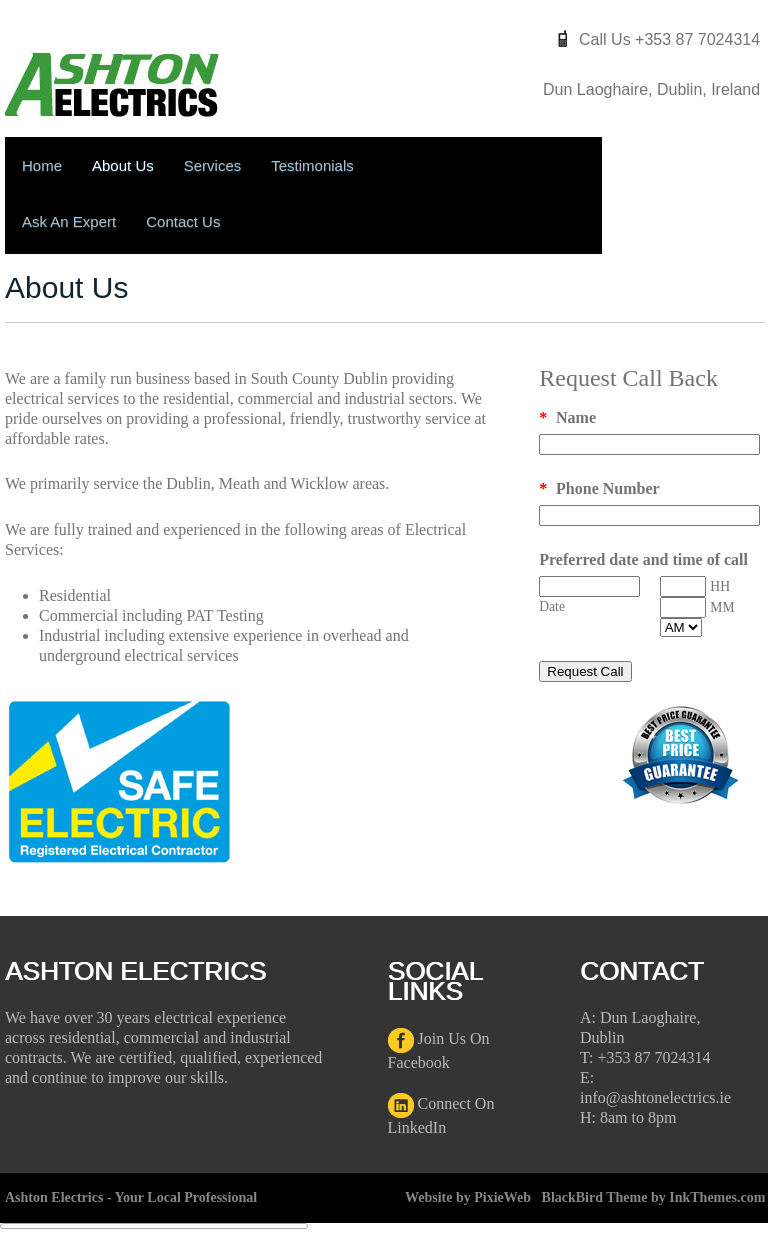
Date (552, 606)
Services (213, 165)
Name (567, 417)
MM (722, 607)
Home (42, 165)
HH (720, 586)
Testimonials (312, 165)
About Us (123, 165)
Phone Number (599, 488)
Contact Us (183, 221)
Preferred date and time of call (643, 559)
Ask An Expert (69, 221)
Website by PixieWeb (468, 1197)
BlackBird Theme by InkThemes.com (654, 1197)
